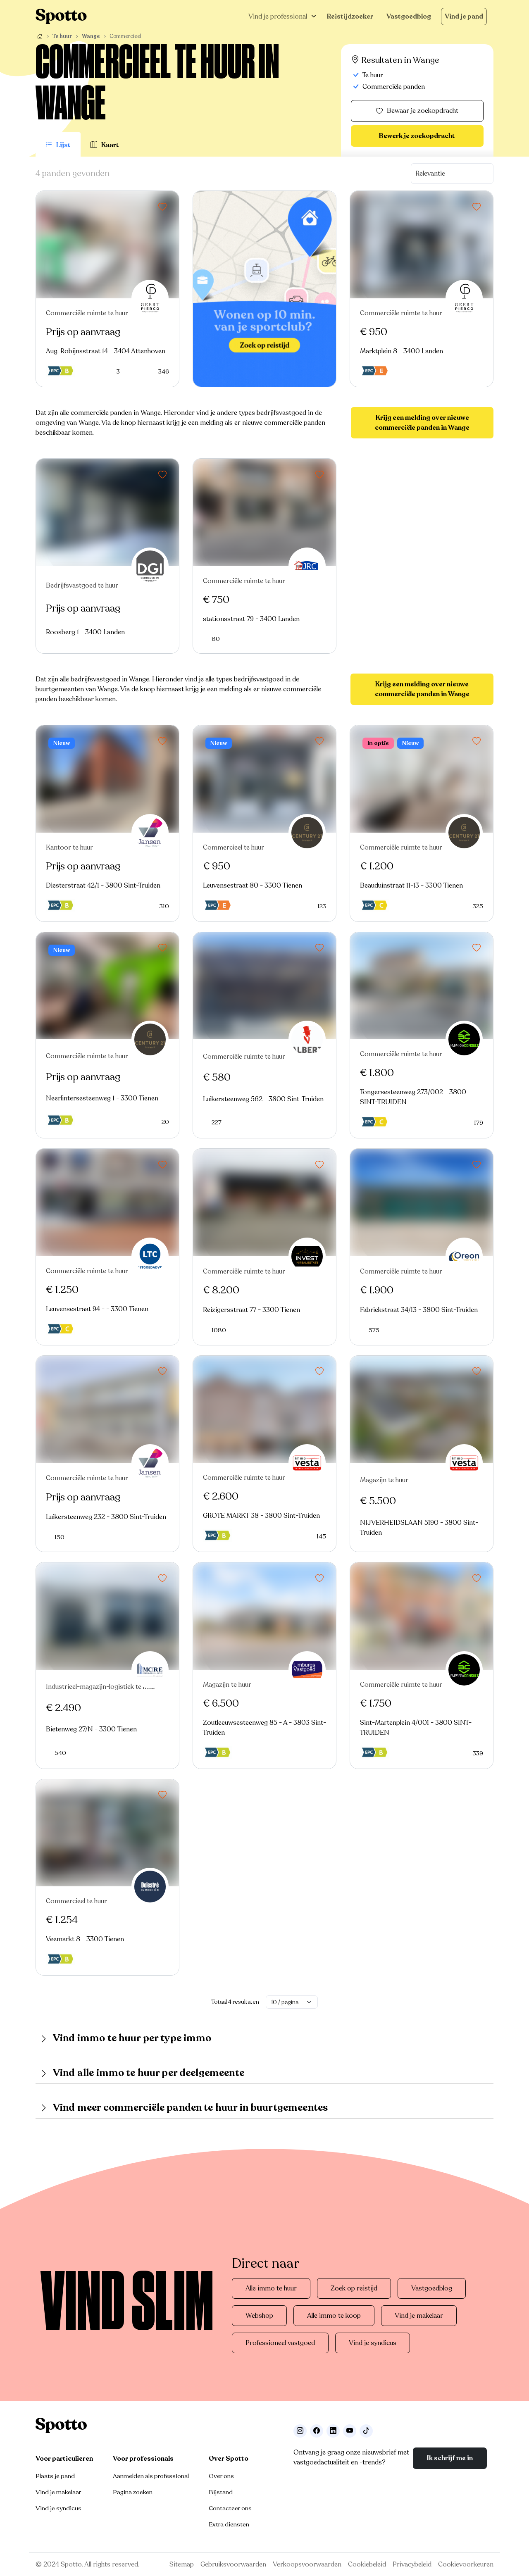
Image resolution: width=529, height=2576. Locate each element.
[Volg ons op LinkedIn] (333, 2431)
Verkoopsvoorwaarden (307, 2564)
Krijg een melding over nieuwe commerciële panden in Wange (422, 422)
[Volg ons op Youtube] (349, 2431)
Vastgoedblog (408, 16)
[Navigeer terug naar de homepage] (61, 16)
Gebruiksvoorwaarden (233, 2564)
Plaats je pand (55, 2476)
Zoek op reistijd (354, 2288)
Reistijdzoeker (350, 16)
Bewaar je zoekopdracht (417, 111)
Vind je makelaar (419, 2315)
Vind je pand (464, 16)
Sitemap (181, 2564)
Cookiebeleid (367, 2564)
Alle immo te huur (271, 2288)
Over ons (221, 2476)
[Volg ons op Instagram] (300, 2431)
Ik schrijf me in (450, 2458)
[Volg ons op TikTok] (366, 2431)
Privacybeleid (412, 2564)
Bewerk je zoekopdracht (417, 135)
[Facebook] (316, 2431)
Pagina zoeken (133, 2492)
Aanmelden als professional (151, 2476)
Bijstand (221, 2492)
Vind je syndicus (372, 2342)
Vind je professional (277, 16)
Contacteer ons (230, 2508)
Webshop (259, 2315)
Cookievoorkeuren (465, 2564)
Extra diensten (229, 2524)
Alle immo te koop (334, 2315)
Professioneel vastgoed (280, 2342)
